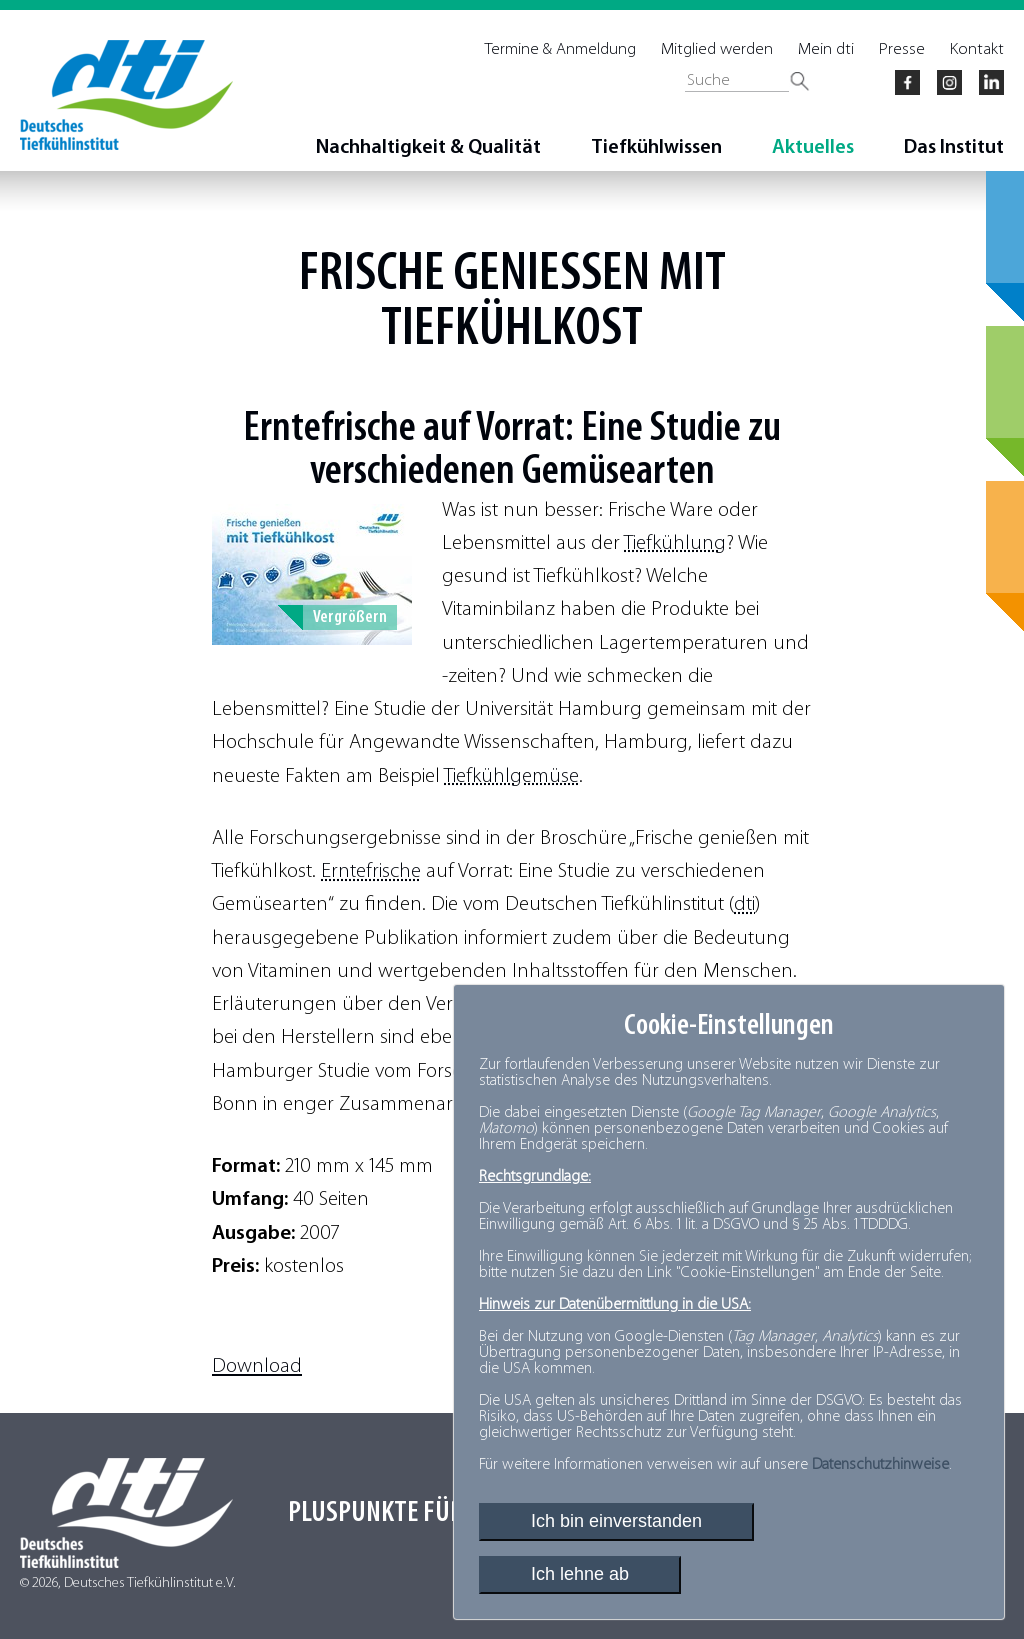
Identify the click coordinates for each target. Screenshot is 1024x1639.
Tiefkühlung (675, 543)
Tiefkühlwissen (656, 148)
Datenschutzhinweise (880, 1465)
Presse (902, 49)
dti (744, 904)
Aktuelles (813, 148)
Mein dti (826, 49)
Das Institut (954, 148)
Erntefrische (371, 871)
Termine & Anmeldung (560, 49)
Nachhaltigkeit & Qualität (428, 148)
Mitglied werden (717, 49)
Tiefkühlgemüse (511, 776)
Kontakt (977, 49)
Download (257, 1366)
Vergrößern (350, 617)
